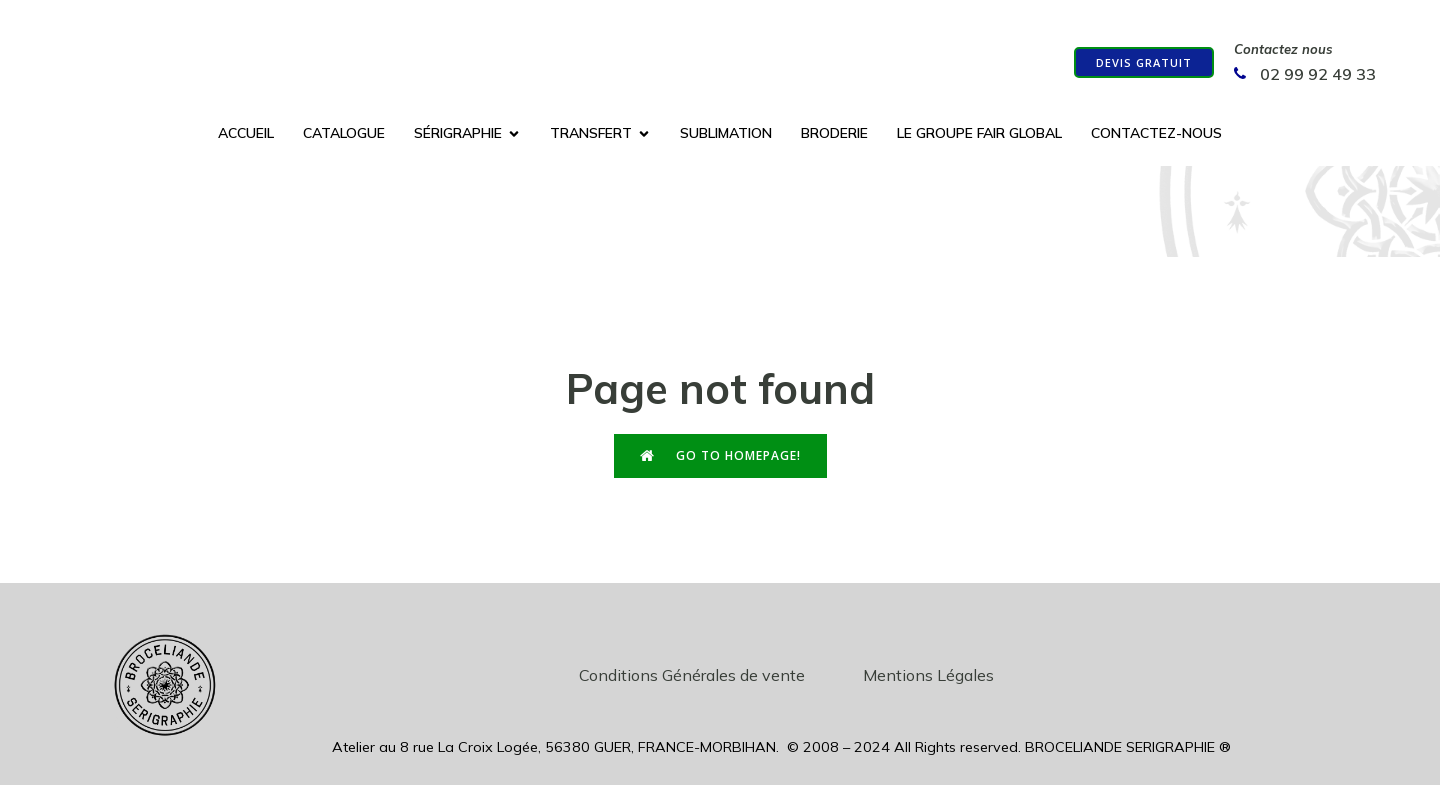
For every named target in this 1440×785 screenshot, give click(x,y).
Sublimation (726, 134)
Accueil (246, 134)
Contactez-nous (1156, 134)
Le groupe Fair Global (979, 134)
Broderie (834, 134)
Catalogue (344, 134)
